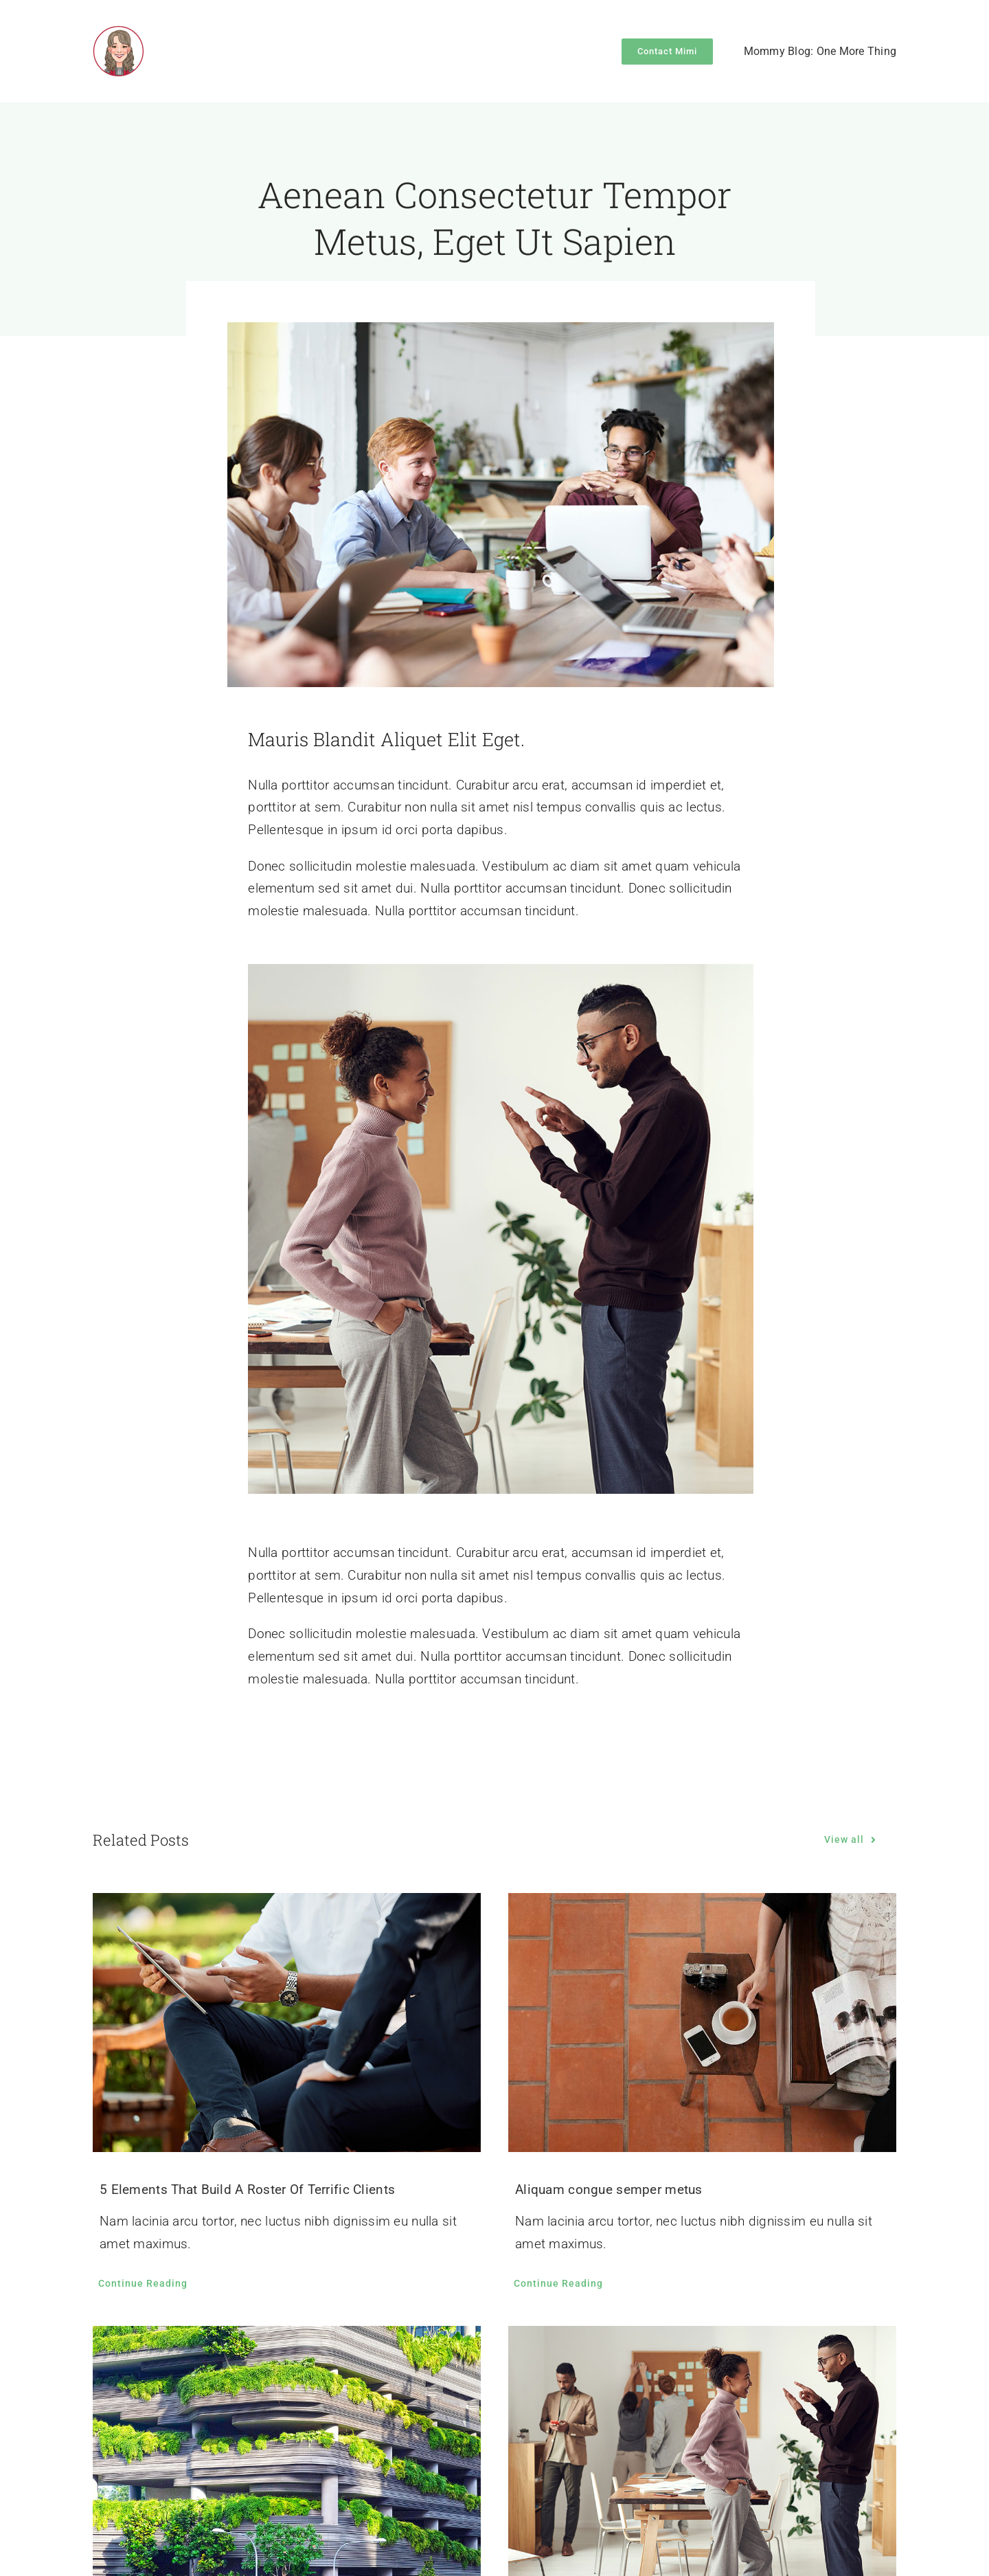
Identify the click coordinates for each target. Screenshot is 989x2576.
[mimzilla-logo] (118, 32)
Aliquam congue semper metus (609, 2189)
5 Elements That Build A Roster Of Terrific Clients (247, 2189)
